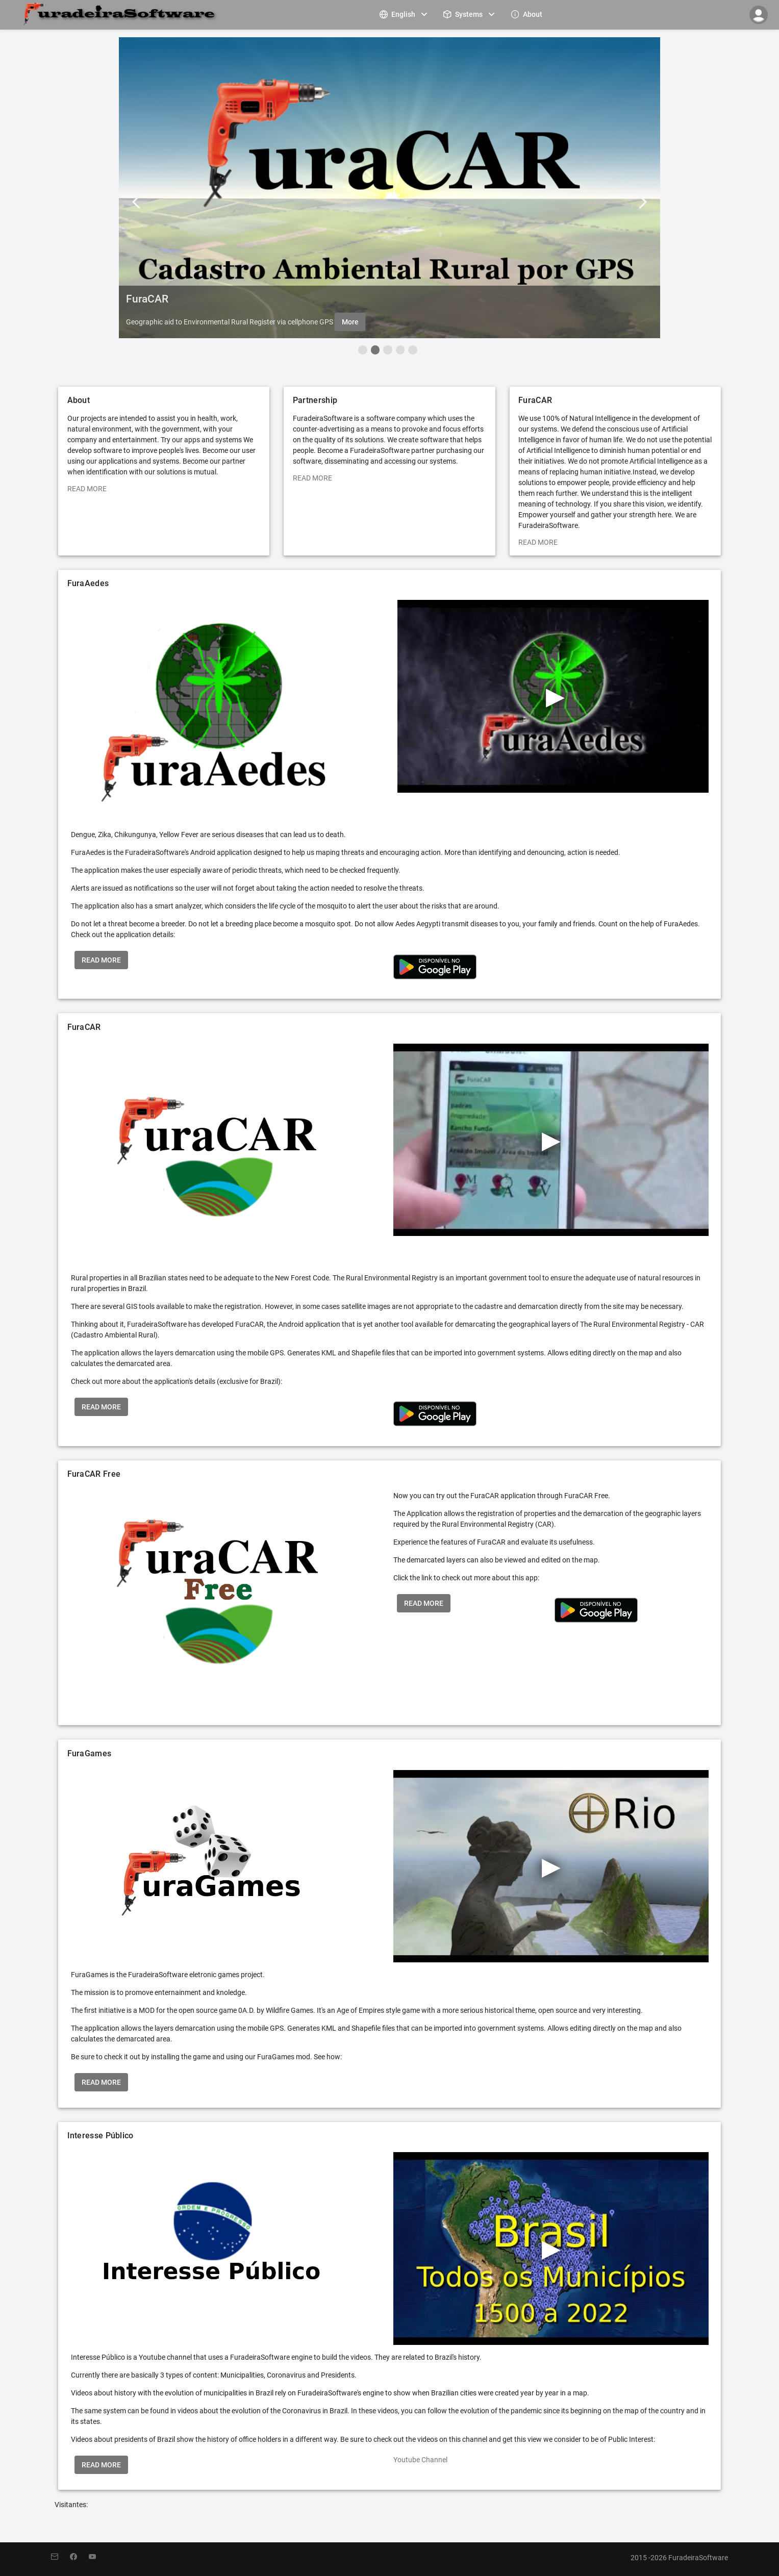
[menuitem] (404, 14)
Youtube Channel (420, 2460)
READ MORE (87, 489)
